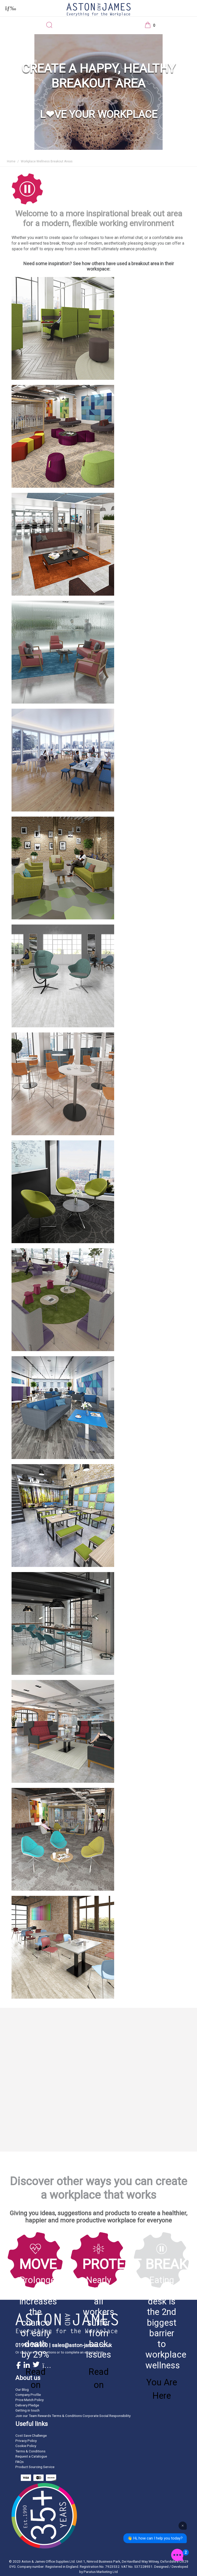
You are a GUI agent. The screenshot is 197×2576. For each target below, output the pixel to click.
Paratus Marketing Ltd (101, 2572)
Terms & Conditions (30, 2451)
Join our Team (26, 2416)
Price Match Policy (29, 2400)
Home (11, 161)
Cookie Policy (25, 2446)
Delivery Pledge (27, 2405)
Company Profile (28, 2395)
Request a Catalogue (31, 2456)
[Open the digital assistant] (177, 2555)
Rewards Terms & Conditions (60, 2416)
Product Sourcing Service (34, 2467)
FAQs (19, 2462)
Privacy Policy (26, 2441)
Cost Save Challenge (31, 2435)
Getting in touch (27, 2410)
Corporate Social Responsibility (107, 2416)
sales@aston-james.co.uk (82, 2345)
